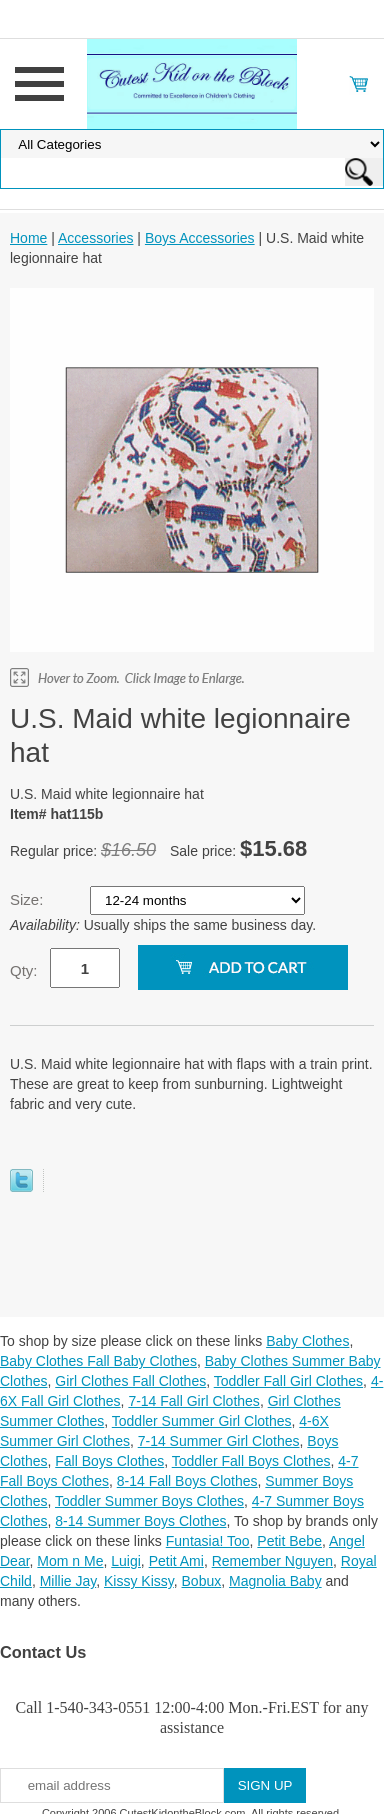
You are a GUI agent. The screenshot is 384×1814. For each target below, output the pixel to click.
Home (28, 238)
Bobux (202, 1581)
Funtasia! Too (208, 1541)
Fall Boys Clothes (109, 1461)
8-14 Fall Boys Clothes (187, 1481)
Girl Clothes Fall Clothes (130, 1381)
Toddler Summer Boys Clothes (149, 1501)
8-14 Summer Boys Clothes (140, 1521)
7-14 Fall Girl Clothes (194, 1401)
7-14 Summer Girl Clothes (219, 1441)
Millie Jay (68, 1581)
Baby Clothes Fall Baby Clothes (98, 1361)
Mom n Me (70, 1561)
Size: (29, 899)
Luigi (126, 1561)
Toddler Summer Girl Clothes (202, 1421)
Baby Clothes (307, 1341)
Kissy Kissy (139, 1581)
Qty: (24, 970)
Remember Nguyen (272, 1561)
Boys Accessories (200, 238)
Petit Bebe (289, 1541)
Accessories (95, 238)
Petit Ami (176, 1561)
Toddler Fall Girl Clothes (288, 1381)
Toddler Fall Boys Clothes (251, 1461)
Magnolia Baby (275, 1581)
